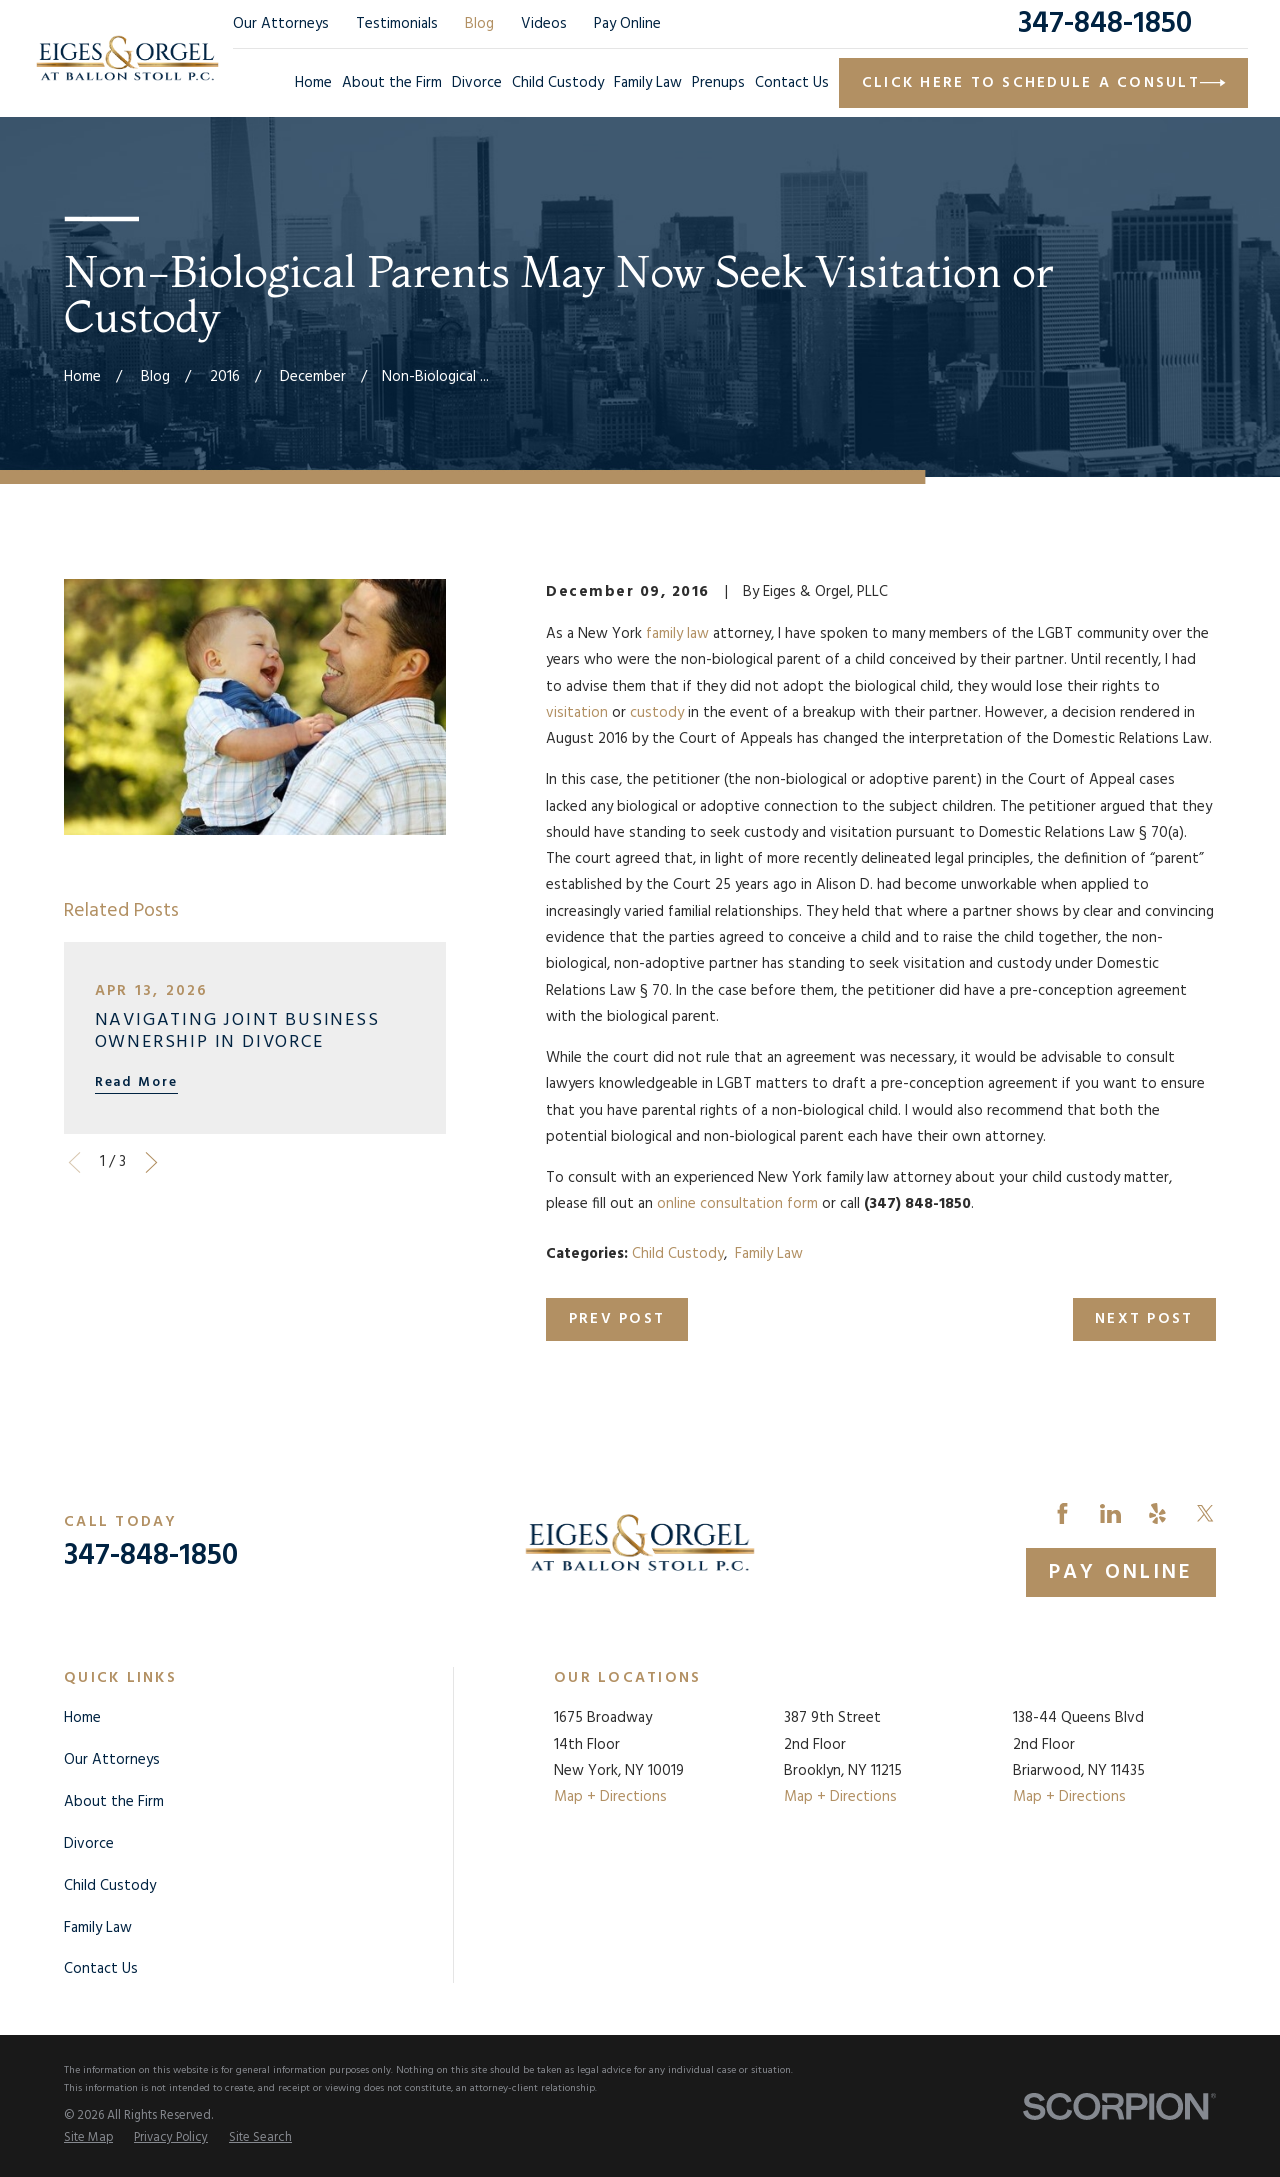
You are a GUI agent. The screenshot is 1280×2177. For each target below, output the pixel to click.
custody (657, 713)
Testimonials (397, 24)
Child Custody (678, 1254)
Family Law (769, 1254)
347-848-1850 (1105, 24)
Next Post (1144, 1319)
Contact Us (101, 1969)
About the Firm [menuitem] (392, 83)
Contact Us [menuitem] (792, 83)
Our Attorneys (281, 24)
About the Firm (114, 1802)
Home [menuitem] (313, 83)
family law (677, 634)
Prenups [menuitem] (718, 83)
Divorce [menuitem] (477, 83)
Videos (544, 24)
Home (82, 1718)
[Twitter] (1205, 1513)
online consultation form (737, 1204)
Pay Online (627, 24)
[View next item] (151, 1162)
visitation (577, 713)
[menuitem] (88, 2139)
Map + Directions (610, 1797)
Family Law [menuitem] (648, 83)
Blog (479, 24)
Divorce (89, 1844)
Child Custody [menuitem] (558, 83)
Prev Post (617, 1319)
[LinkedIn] (1110, 1513)
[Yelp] (1157, 1513)
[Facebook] (1062, 1513)
